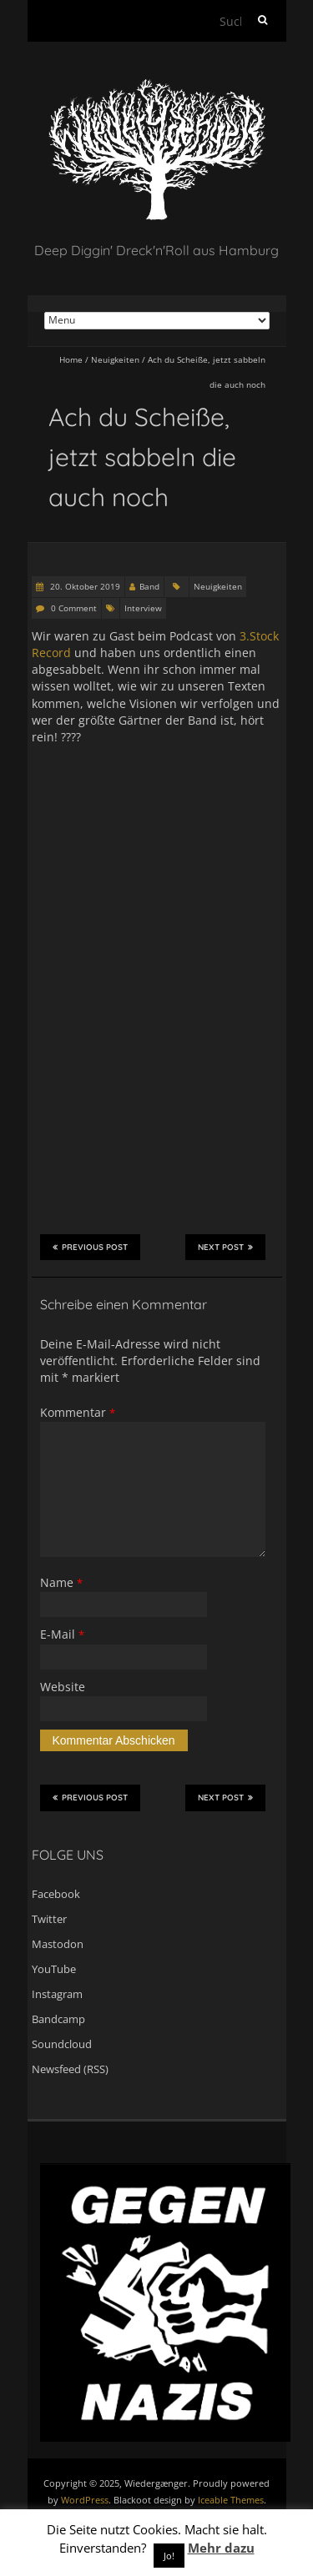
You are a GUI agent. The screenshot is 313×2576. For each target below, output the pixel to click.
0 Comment (74, 608)
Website (62, 1687)
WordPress (85, 2499)
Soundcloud (62, 2043)
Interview (143, 608)
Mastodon (57, 1943)
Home (71, 359)
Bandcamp (58, 2018)
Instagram (57, 1993)
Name (61, 1582)
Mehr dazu (221, 2547)
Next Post (225, 1246)
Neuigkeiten (115, 359)
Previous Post (90, 1246)
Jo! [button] (169, 2555)
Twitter (49, 1918)
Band (149, 586)
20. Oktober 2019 (84, 586)
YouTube (54, 1968)
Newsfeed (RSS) (70, 2068)
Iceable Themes (231, 2499)
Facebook (56, 1893)
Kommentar (77, 1412)
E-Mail (62, 1634)
